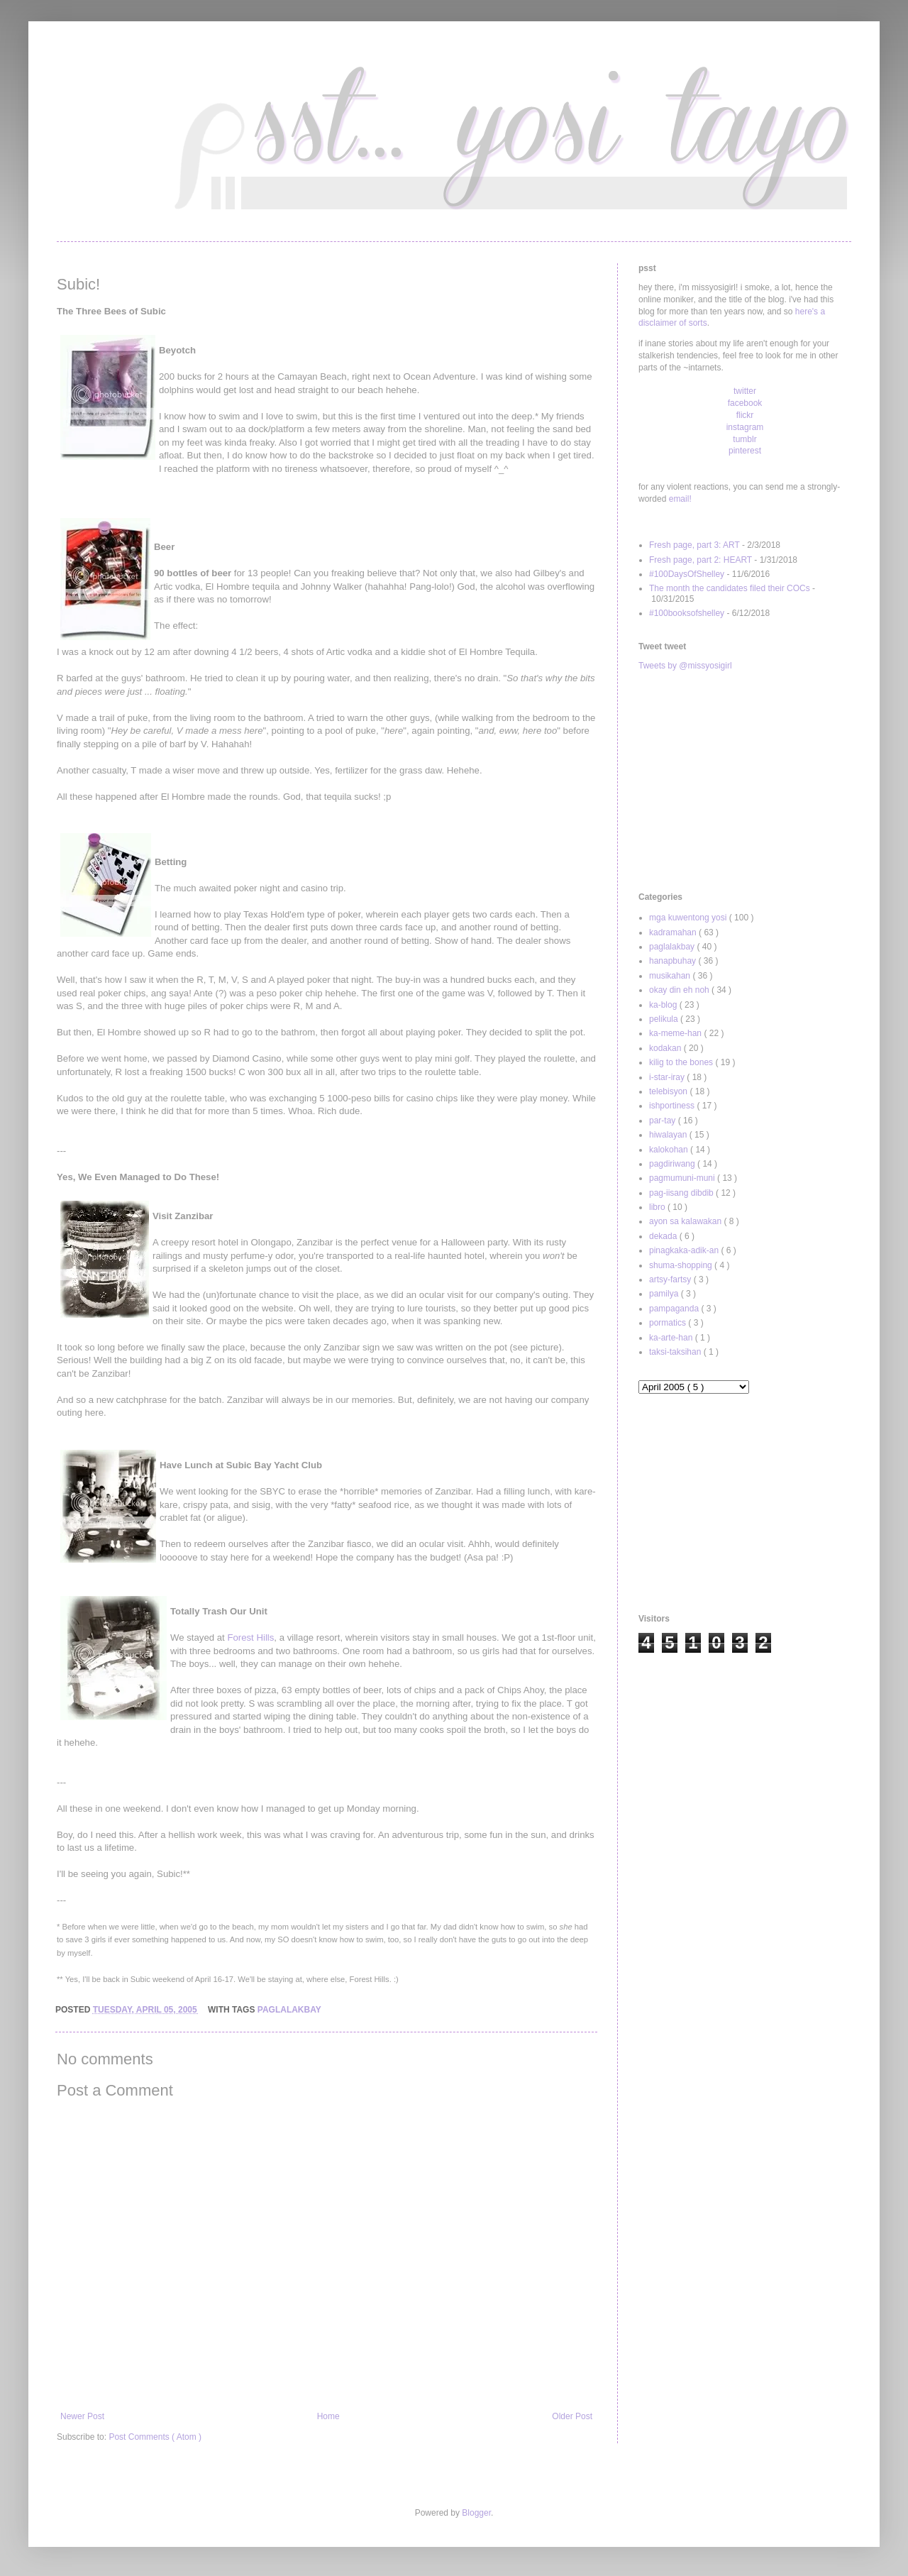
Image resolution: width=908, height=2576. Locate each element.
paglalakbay (289, 2010)
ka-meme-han (676, 1033)
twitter (744, 391)
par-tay (663, 1120)
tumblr (744, 439)
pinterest (745, 451)
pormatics (668, 1323)
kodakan (666, 1048)
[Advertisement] (744, 782)
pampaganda (675, 1309)
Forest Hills (250, 1637)
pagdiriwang (673, 1164)
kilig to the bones (682, 1062)
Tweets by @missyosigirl (685, 666)
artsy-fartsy (671, 1279)
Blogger (476, 2513)
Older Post (572, 2416)
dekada (664, 1236)
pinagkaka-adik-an (685, 1250)
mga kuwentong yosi (689, 918)
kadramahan (674, 932)
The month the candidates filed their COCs (729, 588)
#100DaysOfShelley (686, 574)
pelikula (664, 1019)
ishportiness (673, 1106)
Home (328, 2416)
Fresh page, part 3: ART (694, 545)
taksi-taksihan (676, 1352)
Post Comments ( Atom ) (155, 2437)
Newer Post (82, 2416)
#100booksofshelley (686, 613)
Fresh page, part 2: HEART (700, 560)
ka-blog (664, 1005)
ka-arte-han (672, 1338)
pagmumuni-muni (683, 1178)
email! (680, 499)
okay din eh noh (680, 990)
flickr (745, 415)
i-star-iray (668, 1077)
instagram (745, 427)
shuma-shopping (681, 1265)
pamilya (665, 1294)
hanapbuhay (673, 961)
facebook (745, 403)
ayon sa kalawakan (686, 1221)
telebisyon (669, 1091)
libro (658, 1207)
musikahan (670, 976)
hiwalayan (669, 1135)
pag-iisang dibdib (682, 1193)
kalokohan (669, 1150)
